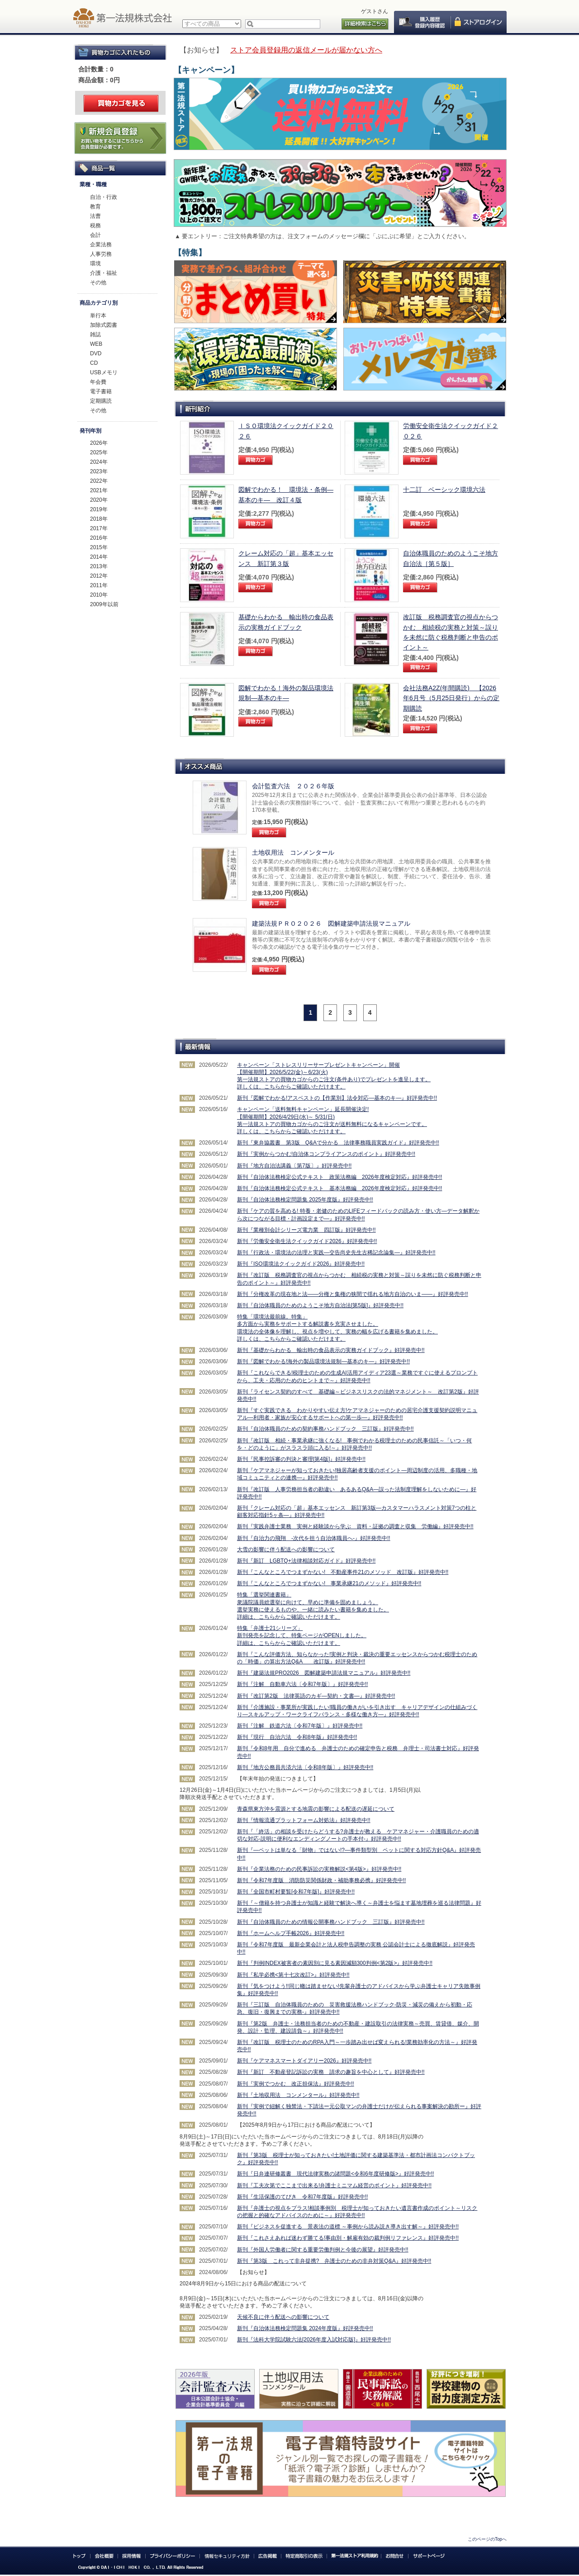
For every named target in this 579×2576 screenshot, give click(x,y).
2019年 (99, 509)
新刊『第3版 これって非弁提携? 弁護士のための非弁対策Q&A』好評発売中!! (334, 2261)
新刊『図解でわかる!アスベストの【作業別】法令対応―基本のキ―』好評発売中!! (337, 1098)
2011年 (99, 585)
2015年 (99, 547)
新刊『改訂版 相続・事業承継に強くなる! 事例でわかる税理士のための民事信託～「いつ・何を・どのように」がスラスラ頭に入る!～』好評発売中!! (354, 1444)
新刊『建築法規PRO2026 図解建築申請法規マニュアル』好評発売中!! (323, 1673)
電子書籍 (101, 391)
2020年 (99, 500)
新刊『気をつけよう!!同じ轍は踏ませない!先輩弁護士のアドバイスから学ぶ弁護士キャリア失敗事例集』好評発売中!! (358, 1990)
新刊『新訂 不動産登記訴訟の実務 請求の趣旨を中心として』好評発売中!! (331, 2072)
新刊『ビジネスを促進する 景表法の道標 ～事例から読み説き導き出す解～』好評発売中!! (348, 2226)
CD (94, 363)
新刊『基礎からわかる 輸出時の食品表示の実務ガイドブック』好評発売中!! (331, 1350)
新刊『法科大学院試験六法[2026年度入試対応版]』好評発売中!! (314, 2339)
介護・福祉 (103, 273)
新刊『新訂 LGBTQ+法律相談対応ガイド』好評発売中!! (306, 1561)
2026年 (99, 443)
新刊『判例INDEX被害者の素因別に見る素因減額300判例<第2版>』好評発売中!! (334, 1963)
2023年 (99, 471)
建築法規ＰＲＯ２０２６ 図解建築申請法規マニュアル (331, 923)
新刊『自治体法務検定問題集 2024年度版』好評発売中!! (305, 2328)
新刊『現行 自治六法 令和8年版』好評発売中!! (297, 1737)
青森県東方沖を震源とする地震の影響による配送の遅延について (315, 1809)
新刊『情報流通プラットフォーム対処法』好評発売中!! (303, 1820)
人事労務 (101, 254)
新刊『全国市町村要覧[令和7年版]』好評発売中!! (296, 1891)
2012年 (99, 576)
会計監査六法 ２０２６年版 (293, 786)
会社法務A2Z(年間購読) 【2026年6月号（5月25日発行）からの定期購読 (451, 698)
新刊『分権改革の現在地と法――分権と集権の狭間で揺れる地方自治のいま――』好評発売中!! (352, 1294)
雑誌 (95, 334)
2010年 (99, 595)
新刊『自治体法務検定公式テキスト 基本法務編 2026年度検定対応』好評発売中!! (339, 1188)
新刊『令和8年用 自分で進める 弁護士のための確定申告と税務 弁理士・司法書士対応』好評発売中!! (358, 1752)
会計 (95, 235)
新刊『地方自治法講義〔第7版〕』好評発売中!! (294, 1166)
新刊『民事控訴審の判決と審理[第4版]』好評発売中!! (301, 1459)
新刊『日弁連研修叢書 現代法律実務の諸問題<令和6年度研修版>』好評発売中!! (335, 2174)
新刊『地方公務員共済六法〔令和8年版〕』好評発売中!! (305, 1767)
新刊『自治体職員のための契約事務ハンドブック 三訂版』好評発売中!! (325, 1429)
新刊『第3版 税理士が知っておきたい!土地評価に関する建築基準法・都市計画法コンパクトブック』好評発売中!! (356, 2159)
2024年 (99, 462)
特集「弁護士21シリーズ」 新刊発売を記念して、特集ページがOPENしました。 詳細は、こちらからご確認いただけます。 (301, 1635)
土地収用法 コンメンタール (293, 852)
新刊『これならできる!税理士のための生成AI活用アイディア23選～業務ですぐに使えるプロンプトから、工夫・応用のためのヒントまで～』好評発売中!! (357, 1376)
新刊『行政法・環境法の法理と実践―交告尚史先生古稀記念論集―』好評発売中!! (336, 1252)
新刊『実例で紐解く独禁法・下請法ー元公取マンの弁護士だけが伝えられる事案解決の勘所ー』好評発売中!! (359, 2110)
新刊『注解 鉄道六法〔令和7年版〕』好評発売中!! (299, 1726)
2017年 (99, 528)
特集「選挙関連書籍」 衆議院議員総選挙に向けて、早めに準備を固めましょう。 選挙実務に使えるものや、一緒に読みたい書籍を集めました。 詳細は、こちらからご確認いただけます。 (313, 1606)
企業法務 (101, 244)
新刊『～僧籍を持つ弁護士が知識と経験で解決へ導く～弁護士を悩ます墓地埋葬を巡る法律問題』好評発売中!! (359, 1906)
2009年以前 (104, 604)
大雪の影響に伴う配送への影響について (286, 1549)
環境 (95, 263)
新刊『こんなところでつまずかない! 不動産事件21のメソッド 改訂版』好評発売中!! (342, 1572)
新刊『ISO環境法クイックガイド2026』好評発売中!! (301, 1264)
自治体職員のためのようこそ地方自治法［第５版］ (450, 558)
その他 (98, 282)
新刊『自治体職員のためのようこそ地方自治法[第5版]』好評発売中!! (320, 1305)
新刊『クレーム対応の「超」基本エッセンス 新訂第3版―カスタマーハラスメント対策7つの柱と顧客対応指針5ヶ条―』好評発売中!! (356, 1511)
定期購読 (101, 401)
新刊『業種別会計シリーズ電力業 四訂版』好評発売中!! (306, 1230)
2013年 (99, 566)
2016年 (99, 538)
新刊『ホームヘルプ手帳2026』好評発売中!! (290, 1933)
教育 (95, 206)
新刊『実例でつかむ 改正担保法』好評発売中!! (295, 2084)
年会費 (98, 382)
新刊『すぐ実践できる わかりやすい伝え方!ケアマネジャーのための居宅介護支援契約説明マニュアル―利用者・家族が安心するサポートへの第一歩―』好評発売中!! (357, 1414)
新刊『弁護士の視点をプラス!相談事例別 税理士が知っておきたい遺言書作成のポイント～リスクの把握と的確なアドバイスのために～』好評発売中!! (357, 2211)
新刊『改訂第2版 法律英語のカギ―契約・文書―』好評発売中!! (316, 1696)
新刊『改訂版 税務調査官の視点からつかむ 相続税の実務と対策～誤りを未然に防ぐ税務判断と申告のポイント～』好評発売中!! (359, 1279)
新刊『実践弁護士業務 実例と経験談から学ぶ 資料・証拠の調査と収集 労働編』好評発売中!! (355, 1526)
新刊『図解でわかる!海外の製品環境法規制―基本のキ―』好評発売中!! (323, 1361)
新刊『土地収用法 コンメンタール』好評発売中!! (298, 2095)
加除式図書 (103, 325)
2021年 (99, 490)
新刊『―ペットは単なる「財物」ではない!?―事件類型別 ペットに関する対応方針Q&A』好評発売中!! (359, 1853)
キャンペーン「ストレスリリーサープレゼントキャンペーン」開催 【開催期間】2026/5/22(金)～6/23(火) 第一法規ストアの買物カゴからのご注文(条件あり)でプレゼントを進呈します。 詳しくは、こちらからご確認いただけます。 (334, 1076)
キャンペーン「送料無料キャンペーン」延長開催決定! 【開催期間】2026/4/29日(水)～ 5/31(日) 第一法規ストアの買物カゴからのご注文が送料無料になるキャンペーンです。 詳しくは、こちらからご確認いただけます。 (332, 1120)
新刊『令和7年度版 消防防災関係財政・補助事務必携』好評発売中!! (321, 1880)
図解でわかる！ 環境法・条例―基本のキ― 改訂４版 (285, 494)
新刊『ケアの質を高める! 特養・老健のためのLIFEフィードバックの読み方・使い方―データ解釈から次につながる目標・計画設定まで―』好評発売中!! (358, 1214)
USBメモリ (104, 372)
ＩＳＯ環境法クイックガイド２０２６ (285, 430)
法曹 (95, 216)
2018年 (99, 519)
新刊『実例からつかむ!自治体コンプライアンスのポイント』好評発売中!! (326, 1154)
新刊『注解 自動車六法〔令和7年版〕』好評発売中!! (302, 1684)
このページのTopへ (487, 2539)
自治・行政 (103, 197)
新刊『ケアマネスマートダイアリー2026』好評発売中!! (304, 2061)
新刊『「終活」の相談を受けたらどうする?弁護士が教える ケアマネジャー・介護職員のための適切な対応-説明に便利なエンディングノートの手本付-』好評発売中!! (358, 1835)
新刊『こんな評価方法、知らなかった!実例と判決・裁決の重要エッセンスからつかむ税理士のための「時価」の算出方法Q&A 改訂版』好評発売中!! (357, 1658)
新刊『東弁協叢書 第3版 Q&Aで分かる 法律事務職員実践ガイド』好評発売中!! (338, 1143)
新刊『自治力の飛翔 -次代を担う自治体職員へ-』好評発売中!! (313, 1538)
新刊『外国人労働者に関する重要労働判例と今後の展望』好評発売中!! (322, 2249)
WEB (96, 344)
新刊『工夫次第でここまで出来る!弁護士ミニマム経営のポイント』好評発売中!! (334, 2185)
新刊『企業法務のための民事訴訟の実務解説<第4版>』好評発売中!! (319, 1869)
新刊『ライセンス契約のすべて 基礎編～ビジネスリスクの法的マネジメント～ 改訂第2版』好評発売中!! (358, 1395)
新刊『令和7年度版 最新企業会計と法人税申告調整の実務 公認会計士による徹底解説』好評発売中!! (356, 1948)
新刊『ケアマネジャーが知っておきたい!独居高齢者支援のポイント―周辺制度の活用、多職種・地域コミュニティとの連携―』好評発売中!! (357, 1474)
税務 (95, 225)
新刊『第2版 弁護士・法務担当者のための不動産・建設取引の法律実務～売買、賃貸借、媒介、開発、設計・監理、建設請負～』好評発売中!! (358, 2027)
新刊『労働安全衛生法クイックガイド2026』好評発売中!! (307, 1241)
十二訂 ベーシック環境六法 (444, 489)
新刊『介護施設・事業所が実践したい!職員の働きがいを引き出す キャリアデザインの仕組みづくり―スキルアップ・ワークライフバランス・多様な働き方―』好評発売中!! (357, 1711)
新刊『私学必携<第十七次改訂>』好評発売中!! (293, 1975)
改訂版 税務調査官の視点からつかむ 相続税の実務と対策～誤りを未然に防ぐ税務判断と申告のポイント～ (450, 632)
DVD (95, 353)
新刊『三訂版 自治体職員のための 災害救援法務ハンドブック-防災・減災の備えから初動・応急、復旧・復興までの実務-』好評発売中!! (354, 2008)
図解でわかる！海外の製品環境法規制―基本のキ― (285, 693)
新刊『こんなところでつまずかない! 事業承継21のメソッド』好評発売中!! (329, 1583)
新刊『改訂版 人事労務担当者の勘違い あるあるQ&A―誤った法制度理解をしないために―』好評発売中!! (356, 1493)
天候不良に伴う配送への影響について (283, 2317)
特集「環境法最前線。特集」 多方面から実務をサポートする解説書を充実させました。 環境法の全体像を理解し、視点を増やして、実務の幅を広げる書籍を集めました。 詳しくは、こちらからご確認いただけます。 (337, 1328)
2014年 (99, 557)
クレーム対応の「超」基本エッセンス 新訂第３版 (285, 558)
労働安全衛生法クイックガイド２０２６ (450, 430)
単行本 (98, 315)
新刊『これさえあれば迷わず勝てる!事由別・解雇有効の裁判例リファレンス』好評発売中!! (348, 2238)
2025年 (99, 452)
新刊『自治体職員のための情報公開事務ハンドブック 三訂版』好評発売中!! (331, 1922)
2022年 (99, 481)
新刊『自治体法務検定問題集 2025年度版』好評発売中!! (305, 1199)
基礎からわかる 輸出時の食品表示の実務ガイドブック (285, 622)
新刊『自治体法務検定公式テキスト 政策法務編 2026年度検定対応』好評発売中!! (339, 1177)
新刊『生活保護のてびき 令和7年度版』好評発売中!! (302, 2197)
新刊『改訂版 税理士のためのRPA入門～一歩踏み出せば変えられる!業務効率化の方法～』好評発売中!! (357, 2046)
